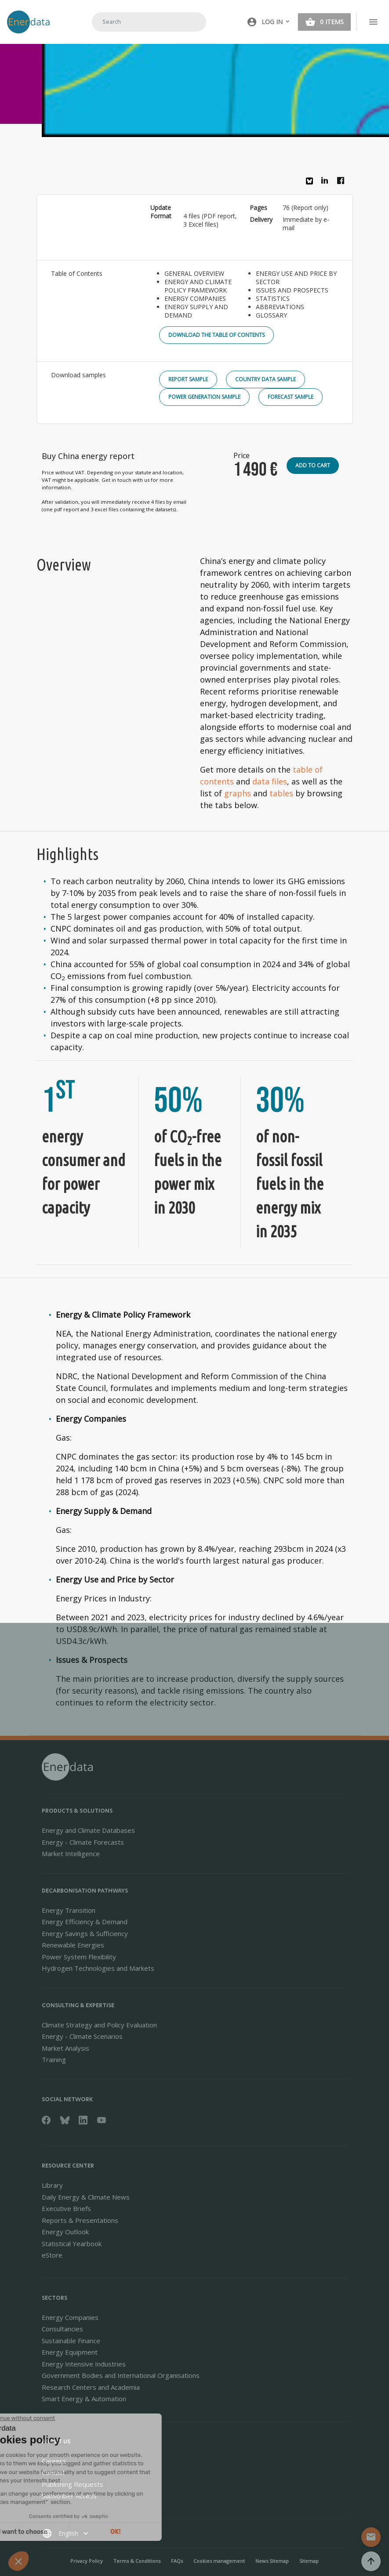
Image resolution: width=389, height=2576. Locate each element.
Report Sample (188, 379)
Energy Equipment (70, 2352)
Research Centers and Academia (91, 2387)
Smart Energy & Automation (84, 2398)
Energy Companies (70, 2317)
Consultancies (62, 2328)
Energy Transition (68, 1910)
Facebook (343, 182)
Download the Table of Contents (216, 335)
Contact (53, 2472)
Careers (54, 2461)
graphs (237, 793)
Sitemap (309, 2561)
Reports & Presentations (80, 2220)
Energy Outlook (65, 2231)
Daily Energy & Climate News (86, 2197)
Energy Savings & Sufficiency (85, 1933)
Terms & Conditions (136, 2561)
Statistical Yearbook (72, 2243)
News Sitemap (272, 2561)
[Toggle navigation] (373, 22)
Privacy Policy (86, 2561)
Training (54, 2059)
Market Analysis (65, 2048)
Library (52, 2185)
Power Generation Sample (204, 397)
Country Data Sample (265, 379)
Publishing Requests (72, 2484)
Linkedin (327, 182)
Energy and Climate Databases (88, 1830)
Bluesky (311, 184)
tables (281, 793)
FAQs (177, 2561)
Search (188, 21)
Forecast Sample (290, 397)
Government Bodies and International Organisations (121, 2375)
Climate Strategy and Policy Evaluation (99, 2024)
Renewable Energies (73, 1944)
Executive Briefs (66, 2208)
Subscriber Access (69, 2495)
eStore (52, 2255)
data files (269, 781)
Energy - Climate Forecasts (83, 1842)
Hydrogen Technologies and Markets (98, 1968)
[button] (269, 22)
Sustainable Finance (71, 2340)
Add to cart (312, 465)
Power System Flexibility (79, 1956)
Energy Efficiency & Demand (84, 1921)
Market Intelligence (71, 1853)
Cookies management (219, 2561)
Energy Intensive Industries (84, 2363)
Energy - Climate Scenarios (82, 2036)
